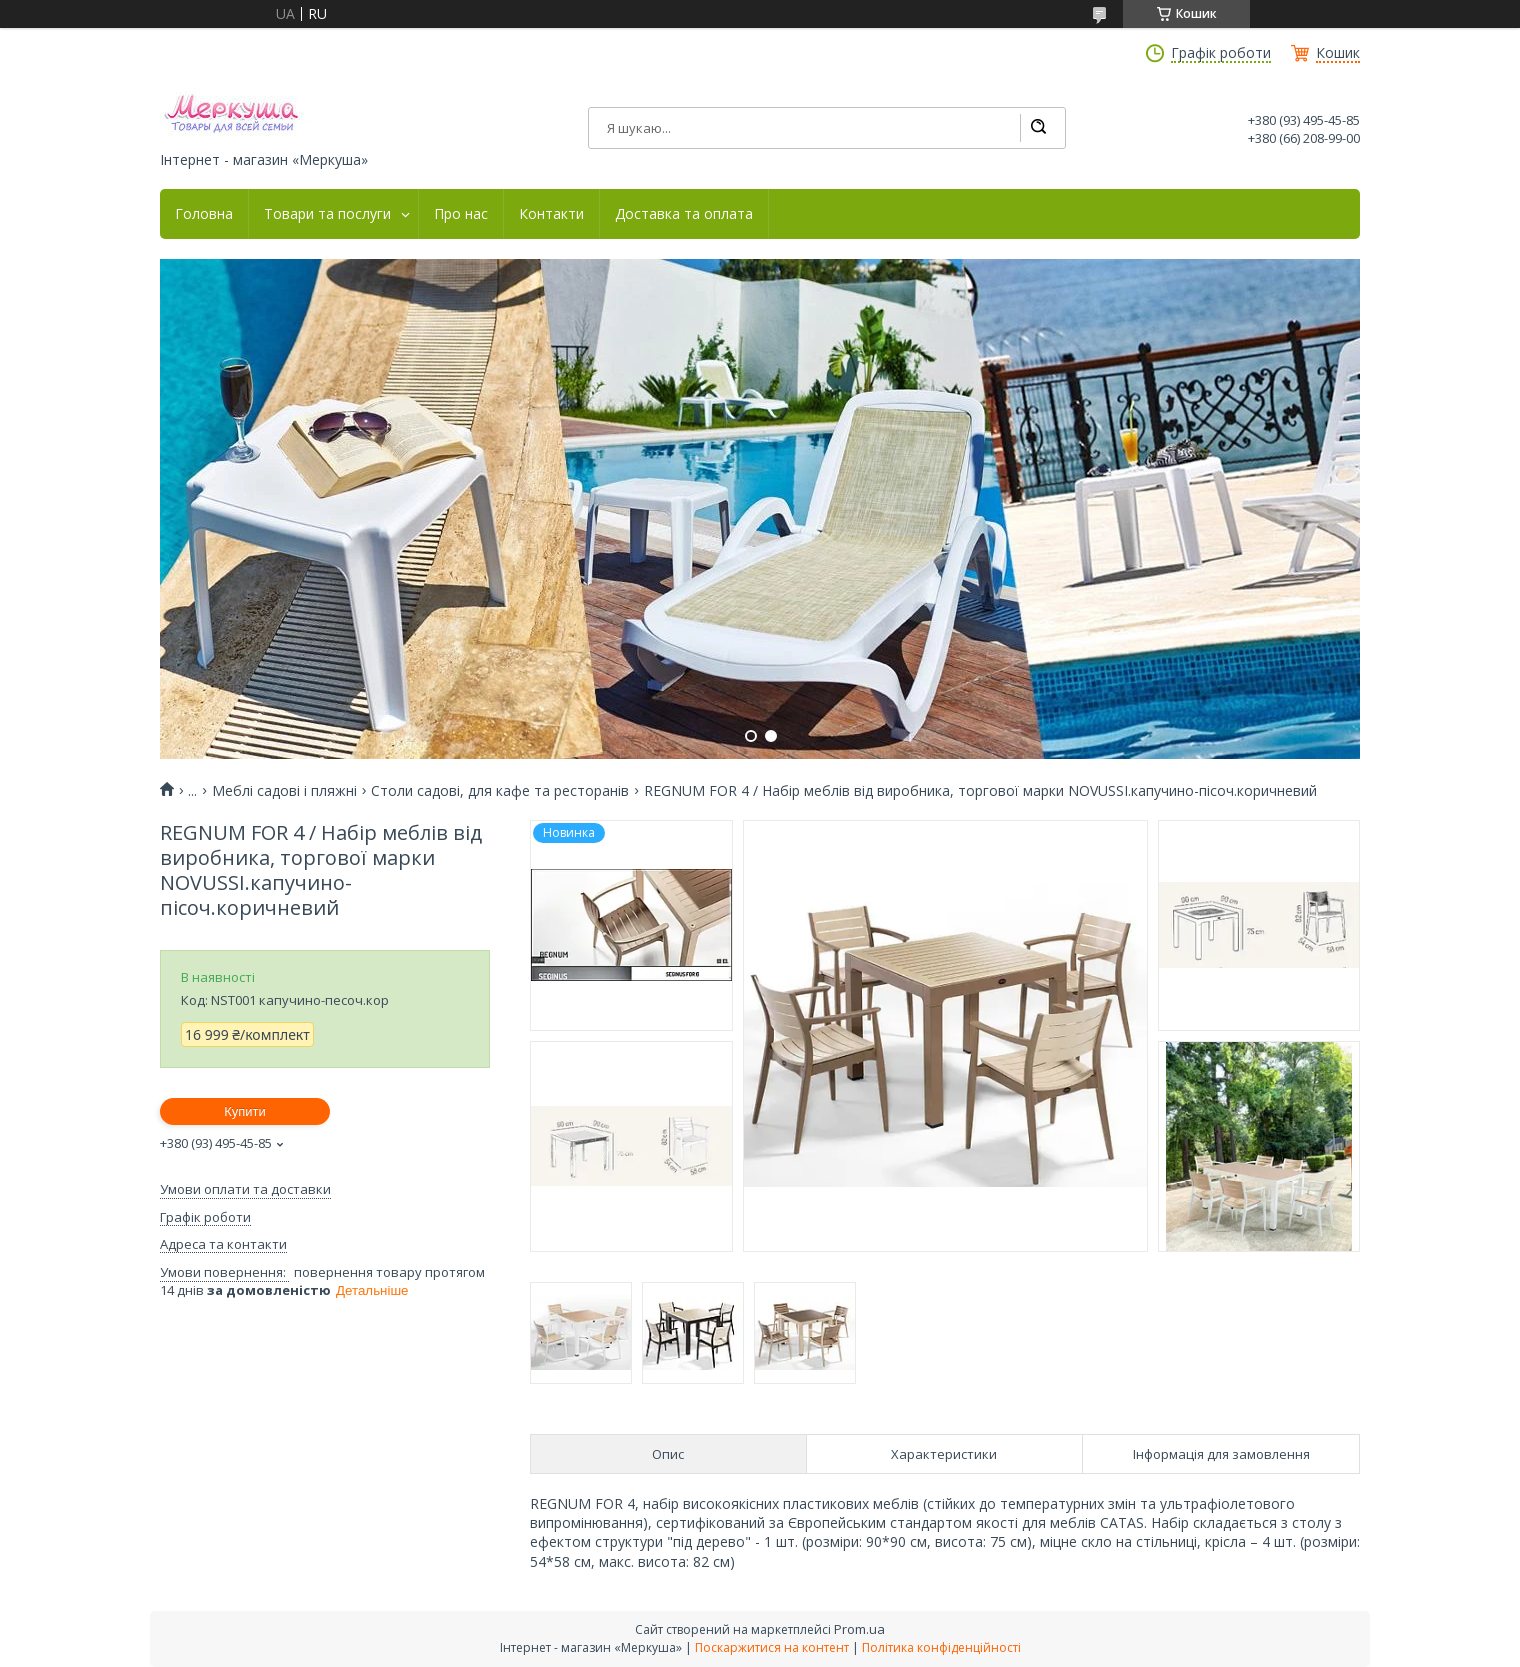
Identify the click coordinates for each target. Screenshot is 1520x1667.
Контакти (551, 214)
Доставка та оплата (684, 214)
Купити (245, 1111)
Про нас (461, 214)
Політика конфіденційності (941, 1647)
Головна (204, 214)
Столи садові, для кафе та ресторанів (500, 791)
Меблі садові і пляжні (284, 791)
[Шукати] (1038, 128)
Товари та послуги (327, 214)
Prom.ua (859, 1629)
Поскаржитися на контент (772, 1647)
